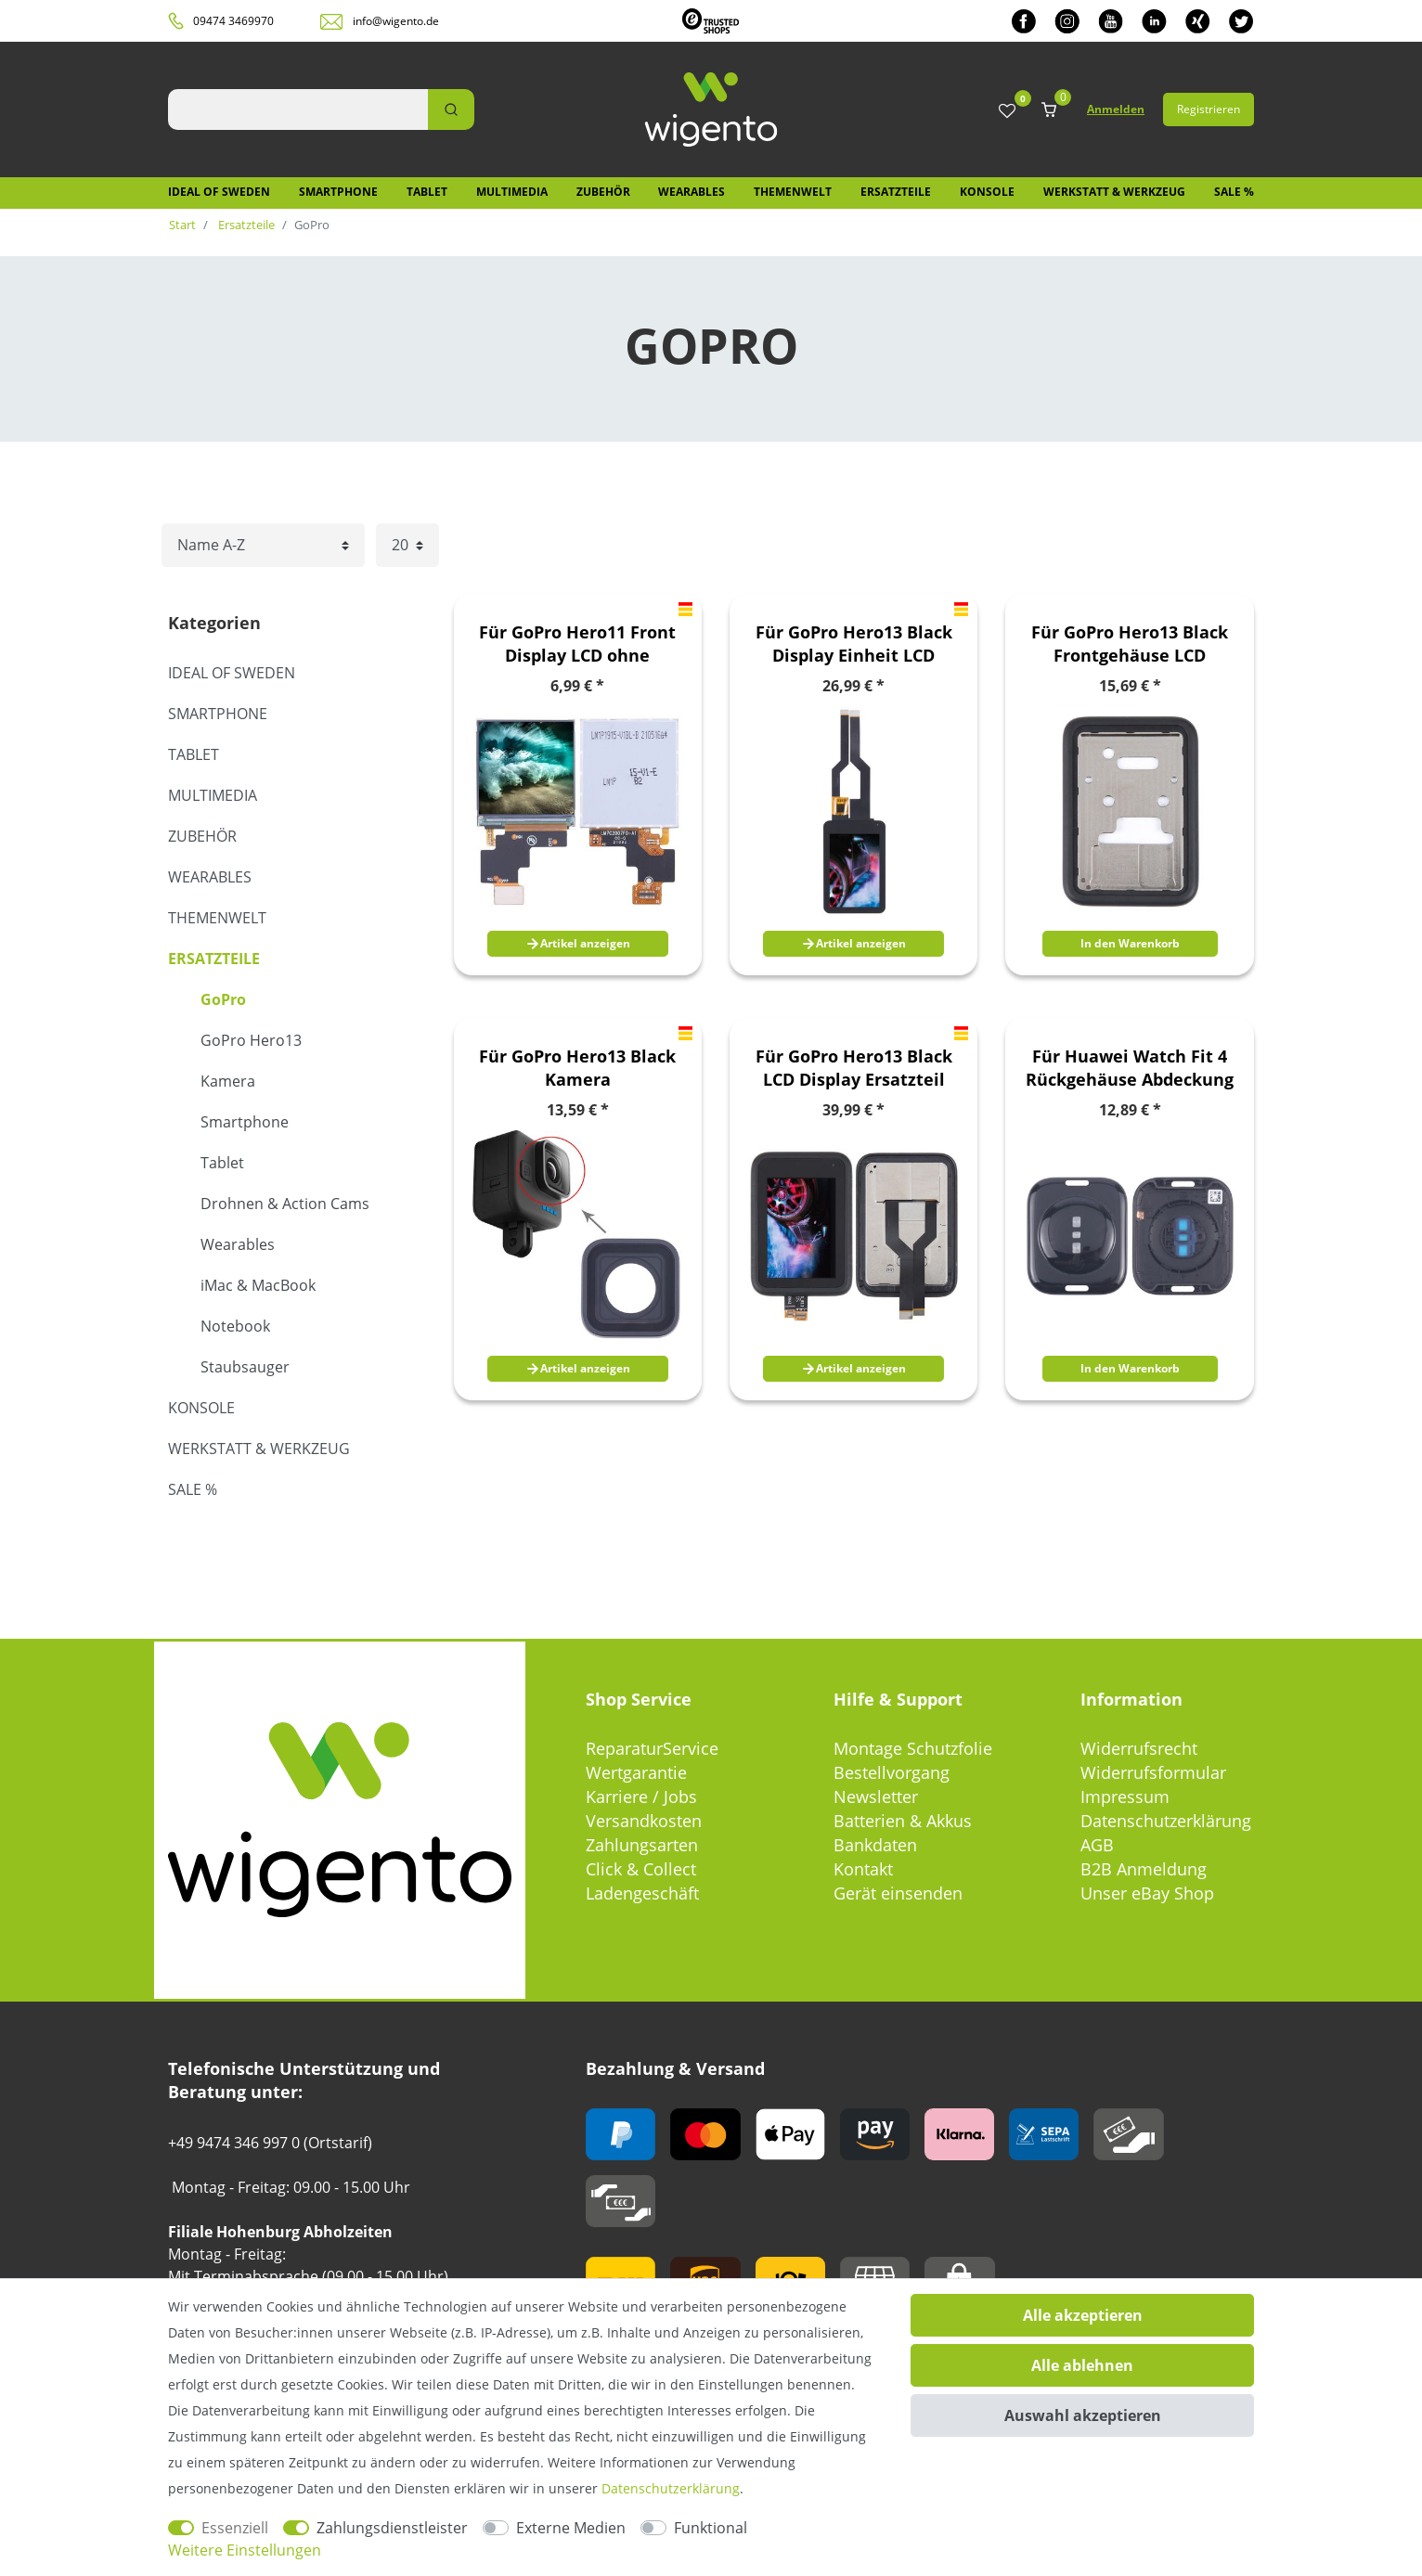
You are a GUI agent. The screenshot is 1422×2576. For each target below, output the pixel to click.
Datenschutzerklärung (1165, 1821)
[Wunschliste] (1007, 112)
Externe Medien (571, 2528)
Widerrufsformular (1153, 1772)
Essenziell (234, 2528)
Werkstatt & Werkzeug (1114, 192)
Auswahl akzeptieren (1082, 2415)
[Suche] (451, 109)
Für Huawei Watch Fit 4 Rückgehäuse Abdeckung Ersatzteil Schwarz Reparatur (1130, 1068)
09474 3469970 (233, 21)
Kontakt (863, 1869)
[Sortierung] (263, 545)
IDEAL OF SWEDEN (219, 192)
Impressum (1125, 1796)
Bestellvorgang (892, 1772)
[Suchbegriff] (298, 109)
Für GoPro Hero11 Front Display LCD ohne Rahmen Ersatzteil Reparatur (577, 644)
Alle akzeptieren (1083, 2315)
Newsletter (876, 1796)
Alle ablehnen (1082, 2365)
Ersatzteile (895, 192)
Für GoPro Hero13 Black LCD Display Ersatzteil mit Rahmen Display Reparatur (854, 1068)
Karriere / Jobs (641, 1796)
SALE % (1234, 192)
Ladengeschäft (642, 1893)
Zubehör (603, 192)
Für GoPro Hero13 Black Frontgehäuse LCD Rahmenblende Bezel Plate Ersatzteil (1129, 644)
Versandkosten (644, 1821)
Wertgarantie (636, 1772)
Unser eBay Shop (1147, 1893)
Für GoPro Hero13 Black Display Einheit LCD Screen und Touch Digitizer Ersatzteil (854, 644)
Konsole (987, 192)
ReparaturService (652, 1748)
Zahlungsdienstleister (392, 2528)
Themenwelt (793, 192)
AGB (1097, 1845)
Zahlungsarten (642, 1845)
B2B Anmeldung (1143, 1869)
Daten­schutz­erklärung (670, 2488)
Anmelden (1115, 109)
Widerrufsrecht (1138, 1748)
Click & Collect (641, 1869)
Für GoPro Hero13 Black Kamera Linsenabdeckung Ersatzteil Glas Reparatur (577, 1068)
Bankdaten (875, 1845)
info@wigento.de (396, 21)
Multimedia (512, 192)
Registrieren (1208, 109)
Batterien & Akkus (903, 1821)
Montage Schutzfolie (913, 1748)
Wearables (691, 192)
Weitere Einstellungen (244, 2550)
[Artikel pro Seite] (407, 545)
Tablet (427, 192)
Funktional (710, 2528)
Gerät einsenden (898, 1893)
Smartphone (338, 192)
